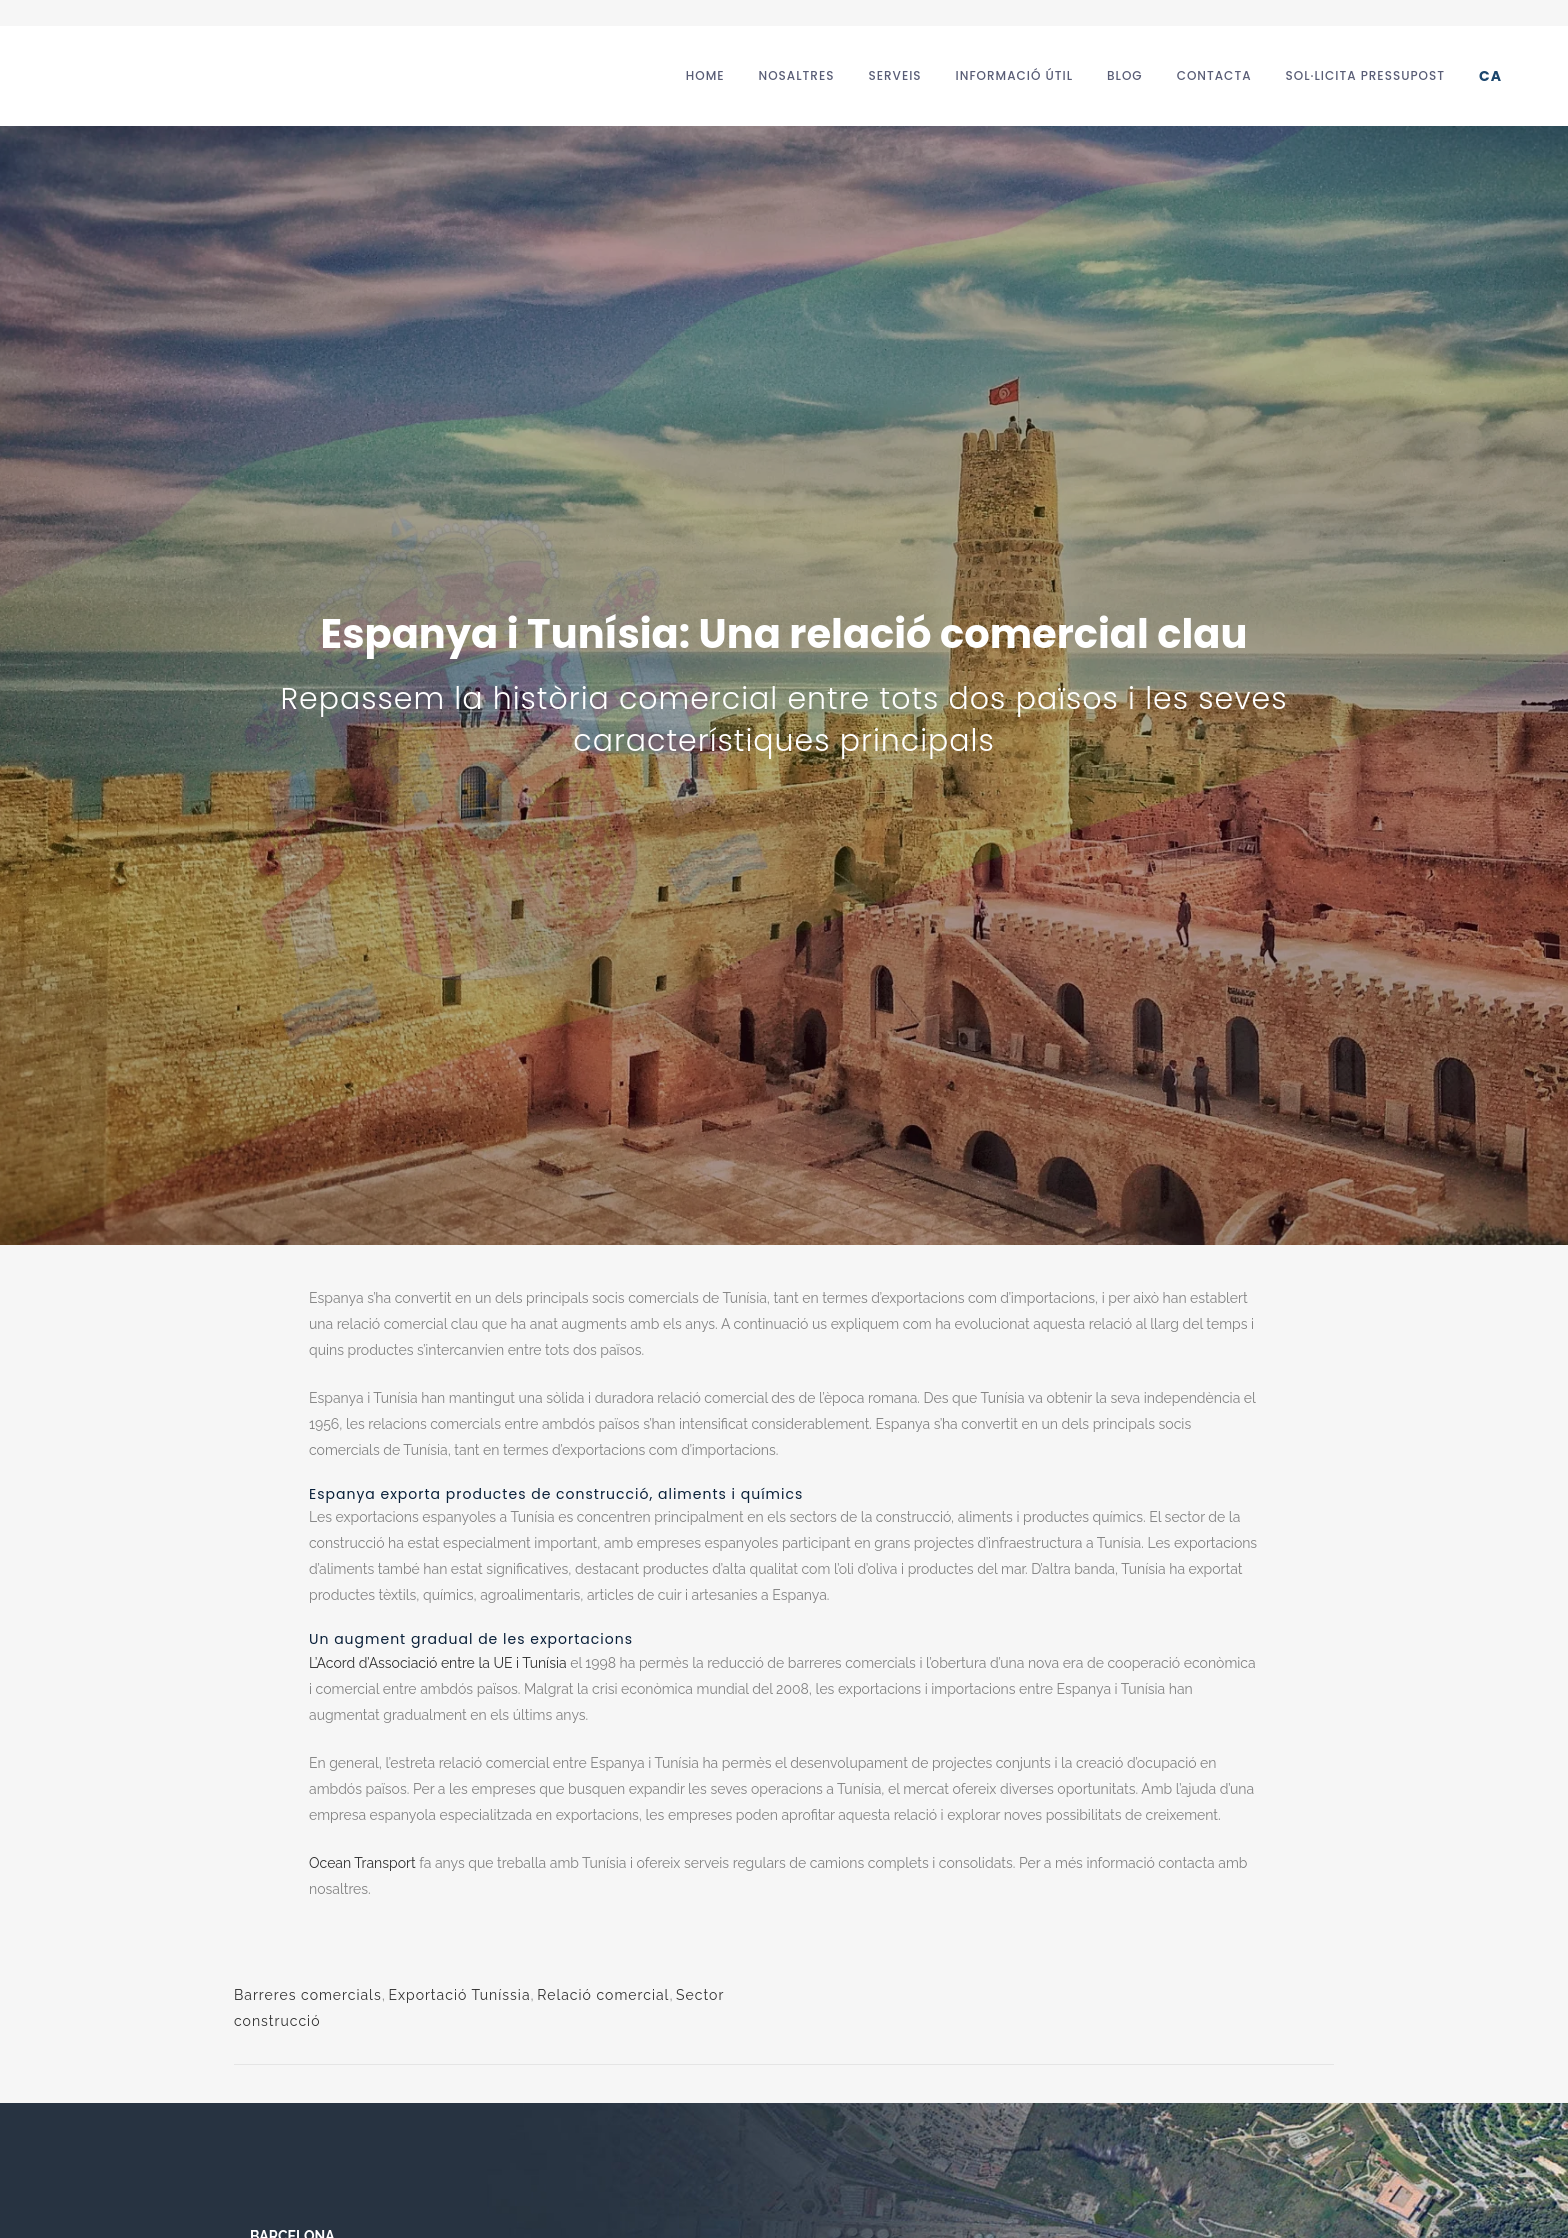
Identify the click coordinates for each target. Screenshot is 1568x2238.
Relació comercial (603, 1995)
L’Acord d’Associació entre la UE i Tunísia (438, 1663)
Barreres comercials (308, 1995)
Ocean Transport (362, 1863)
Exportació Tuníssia (459, 1995)
